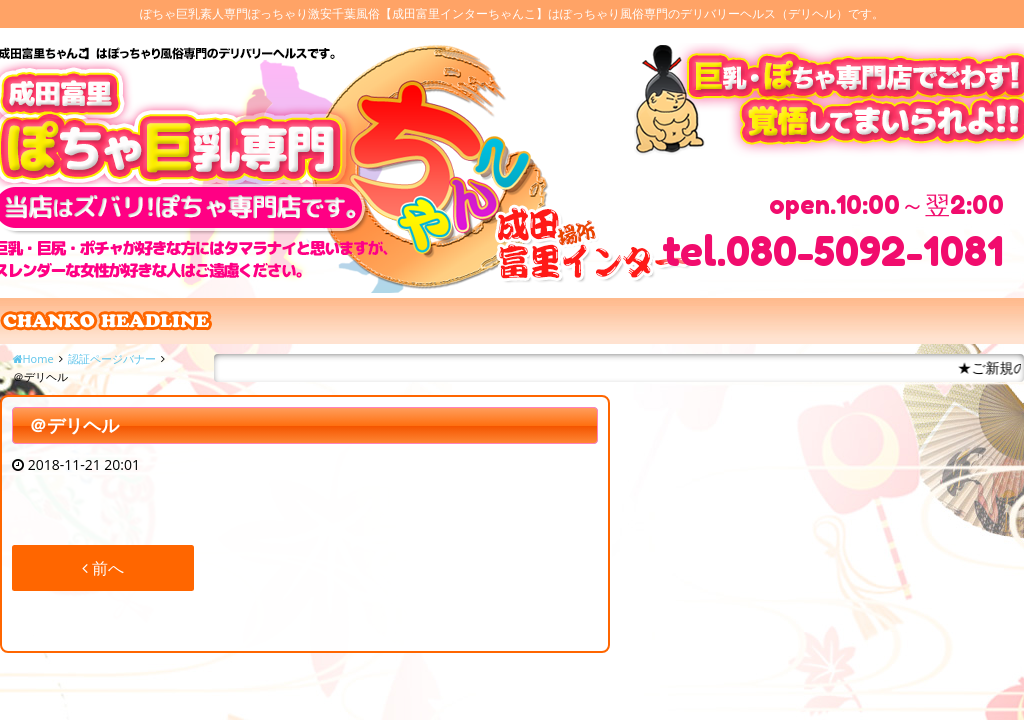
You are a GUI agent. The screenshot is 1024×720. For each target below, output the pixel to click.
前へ (103, 568)
